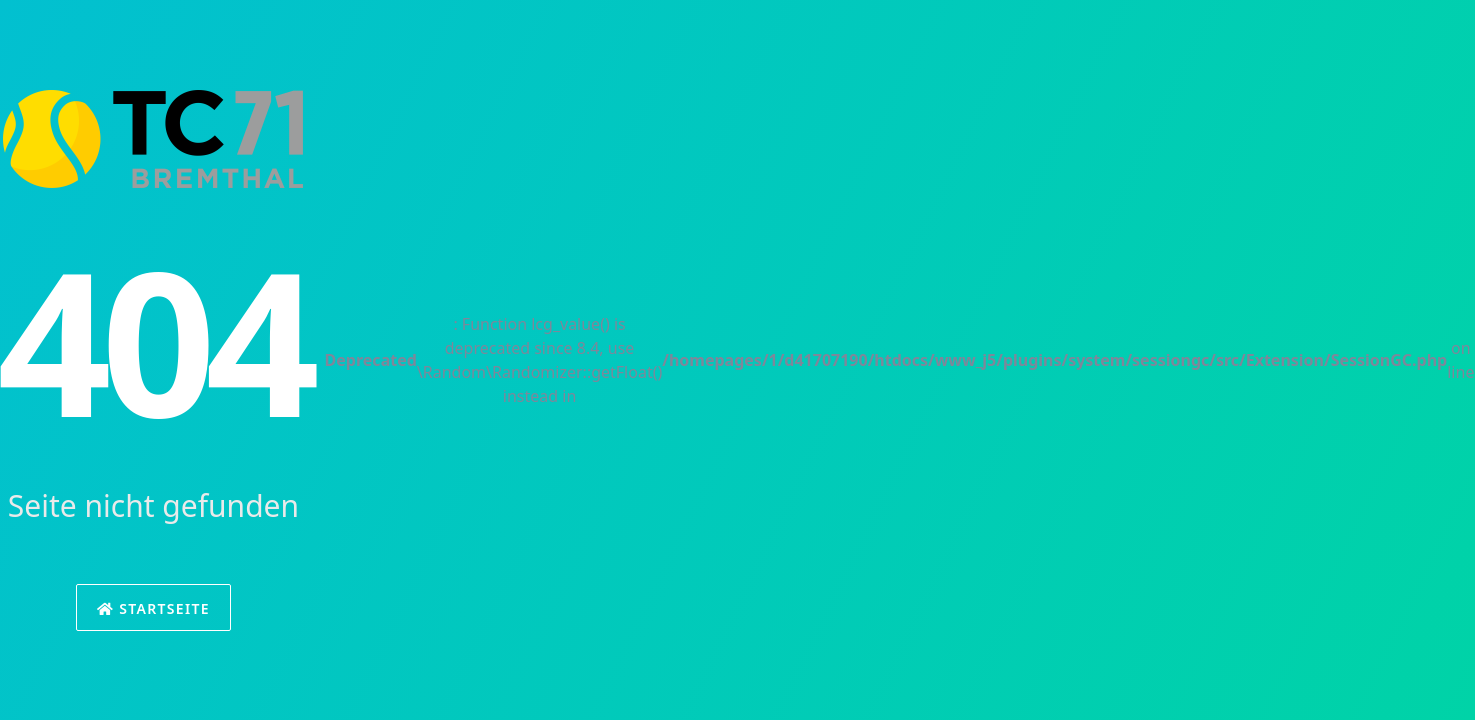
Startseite (153, 608)
